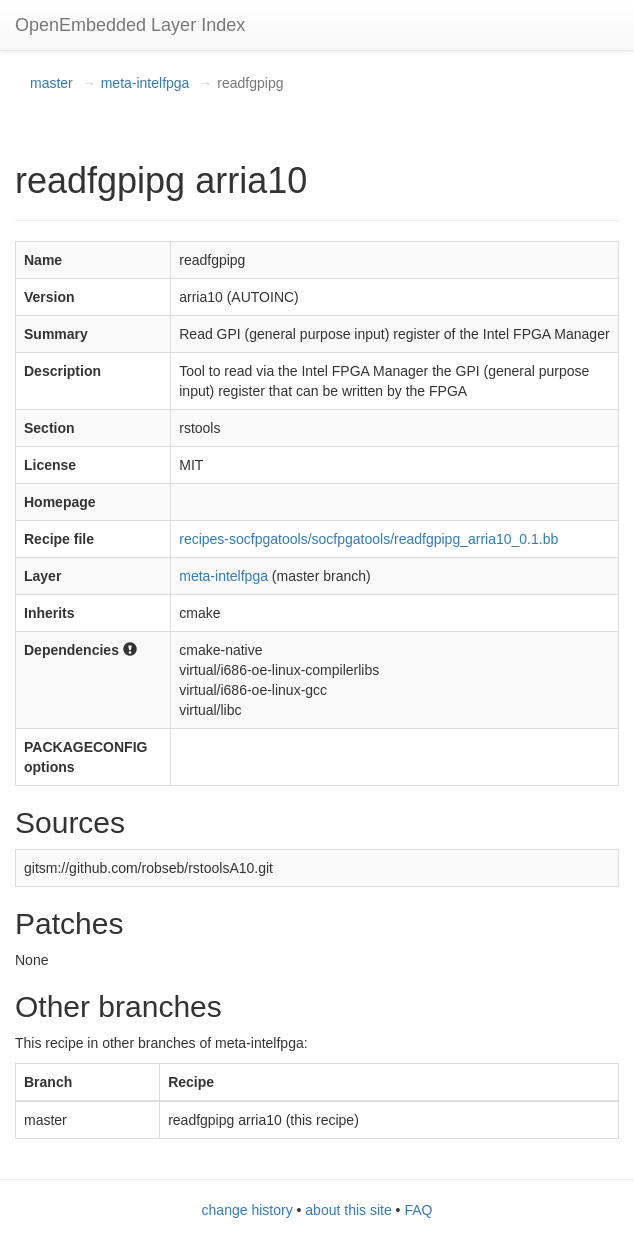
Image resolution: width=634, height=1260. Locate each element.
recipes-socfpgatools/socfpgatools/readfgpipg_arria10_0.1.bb (368, 539)
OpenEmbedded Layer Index (130, 25)
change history (247, 1210)
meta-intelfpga (145, 83)
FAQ (418, 1210)
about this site (348, 1210)
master (51, 83)
